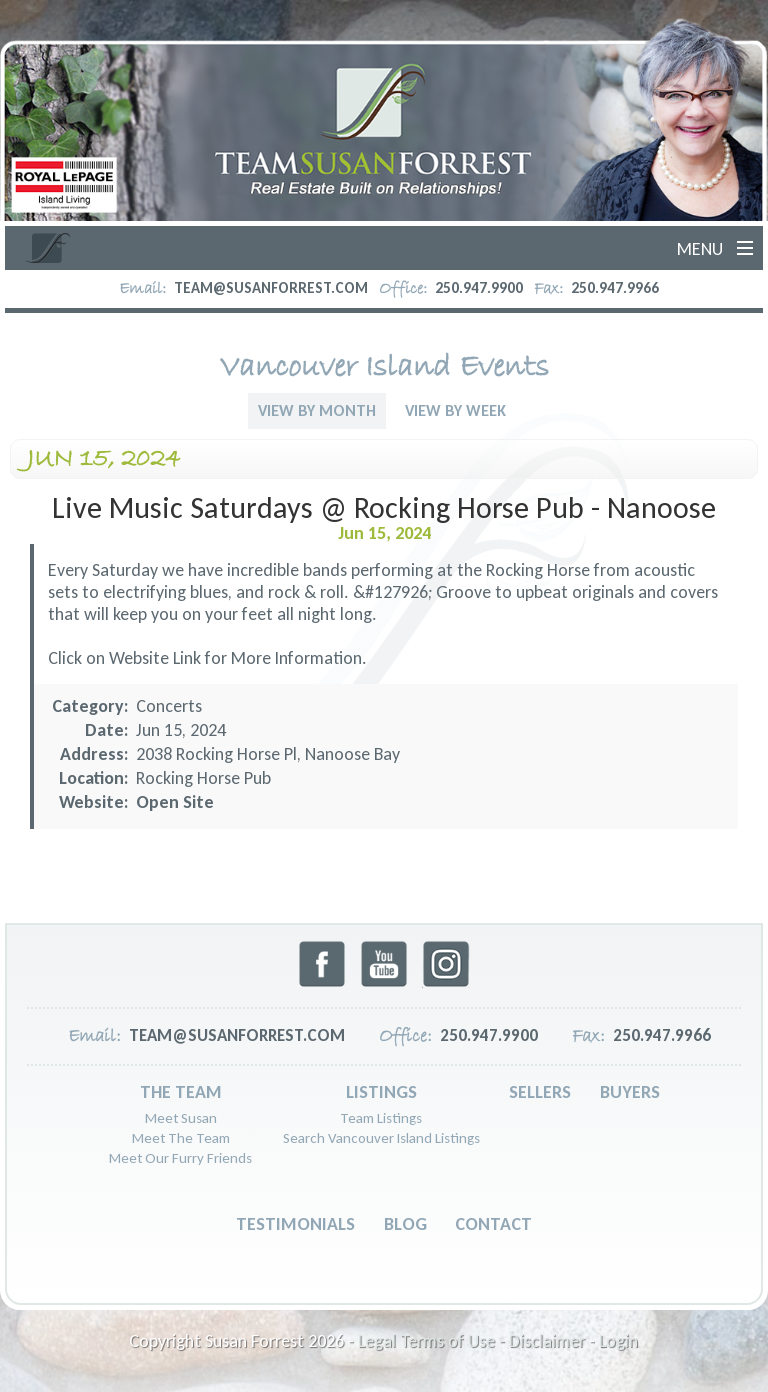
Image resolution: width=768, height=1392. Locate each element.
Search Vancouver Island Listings (381, 1138)
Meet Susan (181, 1118)
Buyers (630, 1092)
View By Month (317, 410)
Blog (405, 1224)
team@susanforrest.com (271, 288)
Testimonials (295, 1224)
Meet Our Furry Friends (180, 1158)
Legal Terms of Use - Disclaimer (471, 1341)
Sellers (540, 1092)
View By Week (455, 410)
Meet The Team (181, 1138)
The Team (181, 1092)
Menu (700, 249)
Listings (381, 1092)
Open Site (175, 802)
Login (618, 1341)
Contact (493, 1224)
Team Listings (381, 1118)
